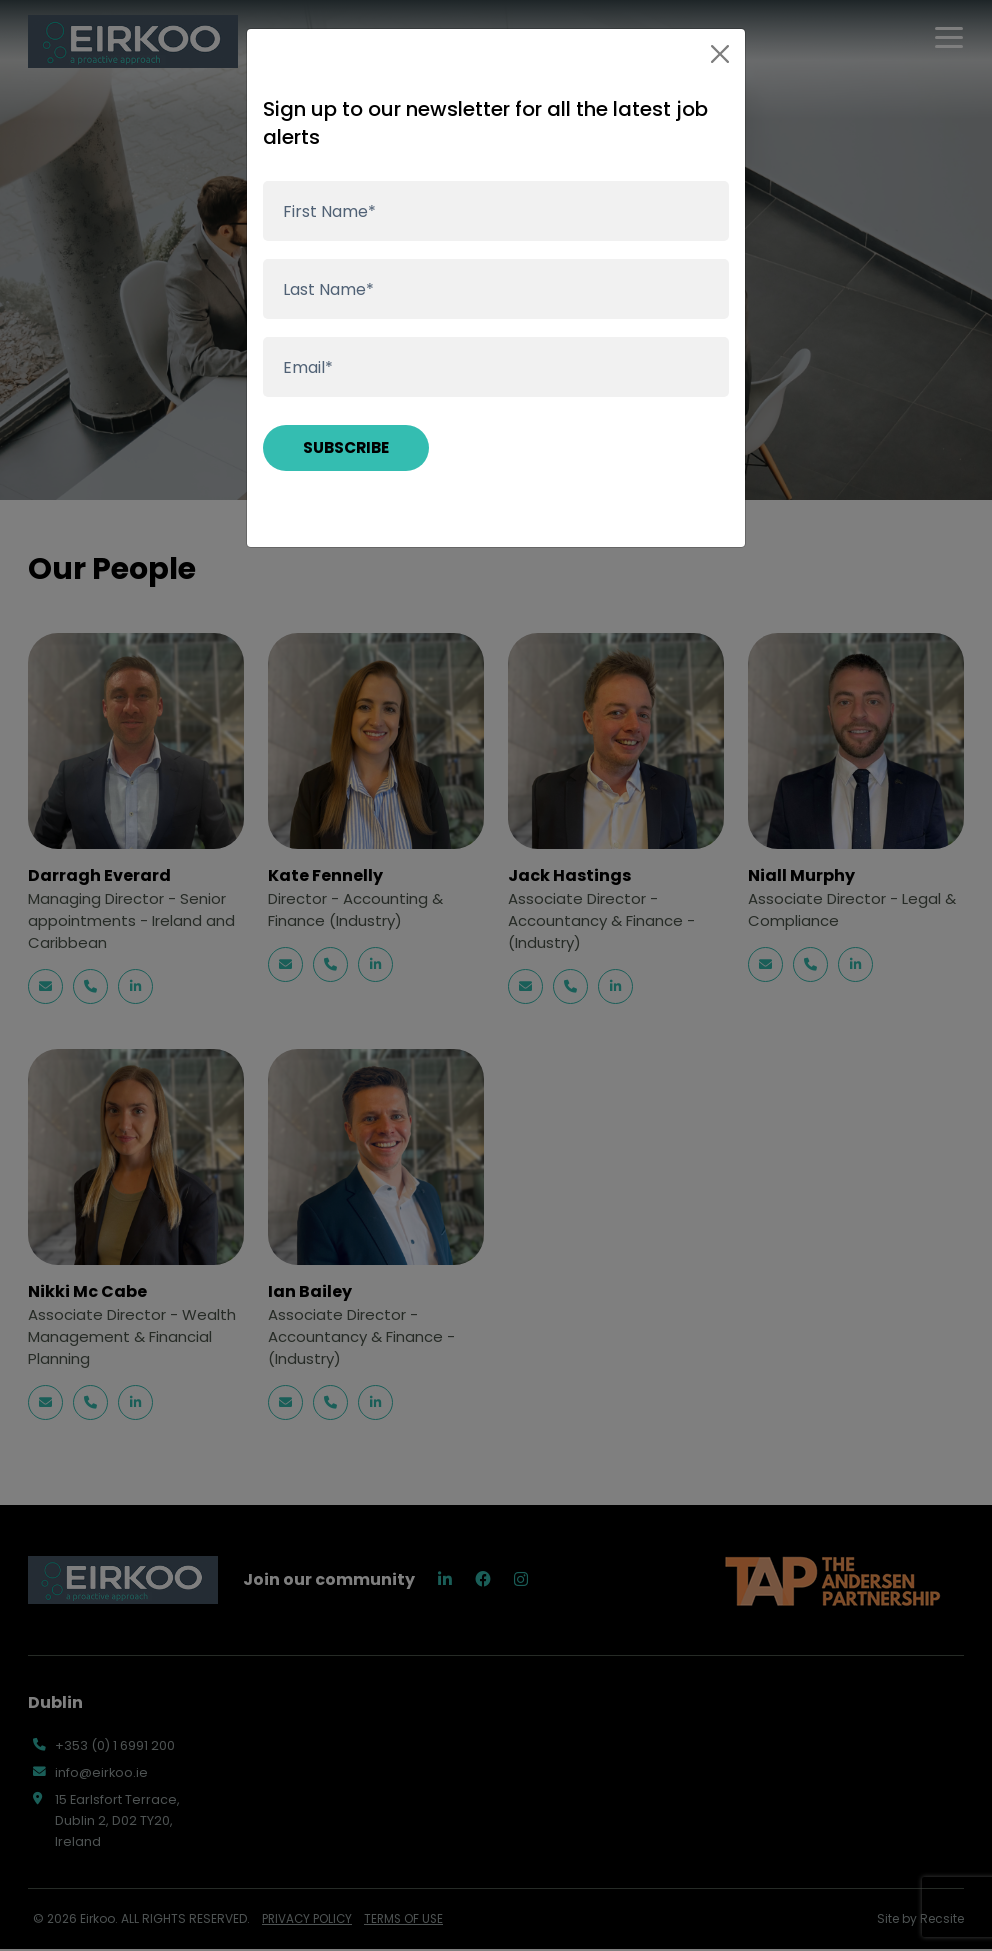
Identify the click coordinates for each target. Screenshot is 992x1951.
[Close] (720, 54)
